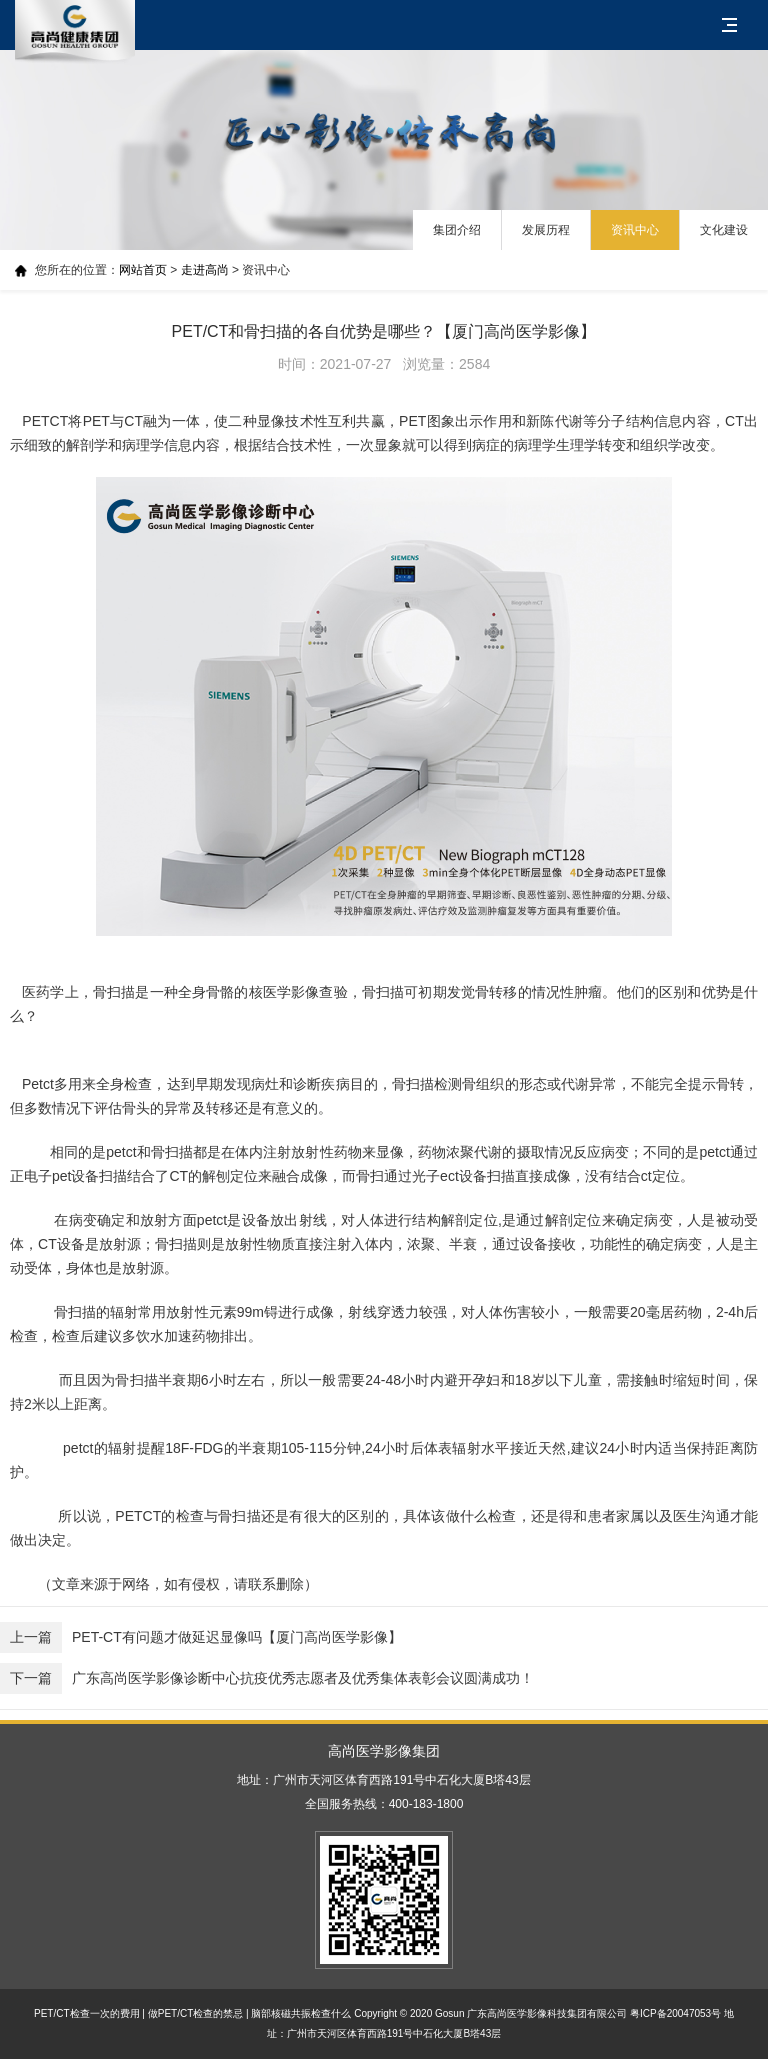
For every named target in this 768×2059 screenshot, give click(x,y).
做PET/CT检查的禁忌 (196, 2013)
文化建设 (724, 230)
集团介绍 (457, 230)
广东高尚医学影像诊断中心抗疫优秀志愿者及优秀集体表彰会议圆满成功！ (267, 1678)
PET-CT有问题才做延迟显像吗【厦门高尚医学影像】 (201, 1637)
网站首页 (143, 270)
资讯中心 (635, 230)
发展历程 (546, 230)
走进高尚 (205, 270)
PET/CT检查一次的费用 (87, 2013)
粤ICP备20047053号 (675, 2013)
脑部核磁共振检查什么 (301, 2013)
